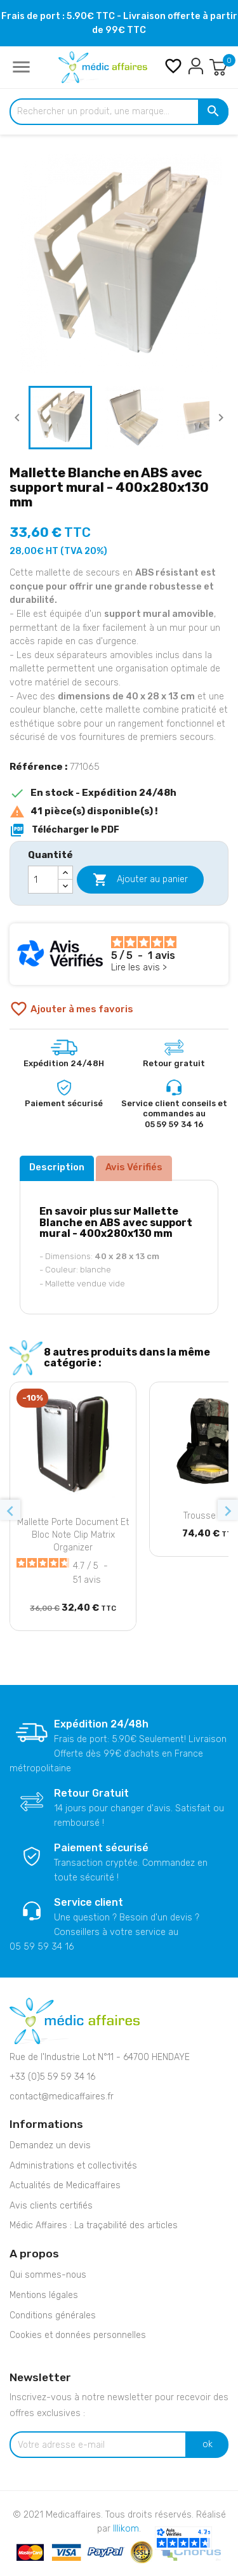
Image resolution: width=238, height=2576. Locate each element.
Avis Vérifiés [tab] (133, 1167)
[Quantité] (43, 880)
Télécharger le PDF (64, 830)
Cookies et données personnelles (78, 2335)
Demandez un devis (50, 2145)
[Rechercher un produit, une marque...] (119, 111)
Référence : (38, 766)
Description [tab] (56, 1167)
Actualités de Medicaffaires (65, 2185)
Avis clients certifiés (51, 2205)
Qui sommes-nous (48, 2274)
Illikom (126, 2528)
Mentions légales (44, 2295)
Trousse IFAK (209, 1515)
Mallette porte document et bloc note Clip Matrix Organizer (73, 1535)
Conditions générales (53, 2315)
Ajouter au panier (140, 879)
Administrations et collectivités (73, 2165)
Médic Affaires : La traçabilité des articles (94, 2225)
